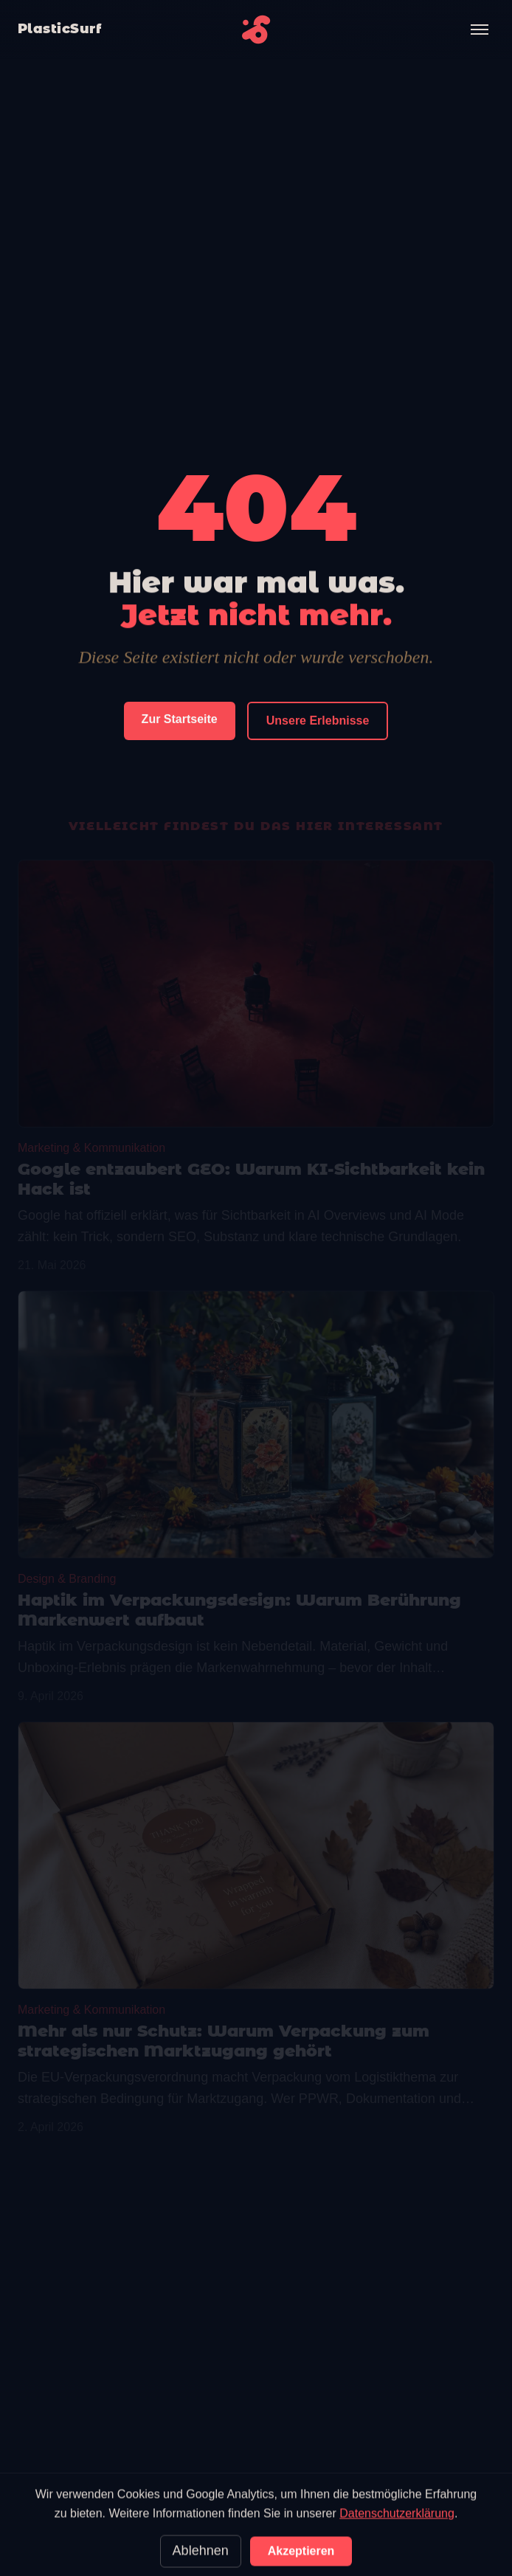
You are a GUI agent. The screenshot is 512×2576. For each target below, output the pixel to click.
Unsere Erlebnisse (318, 721)
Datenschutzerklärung (396, 2554)
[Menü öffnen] (479, 29)
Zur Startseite (180, 720)
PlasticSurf (59, 29)
